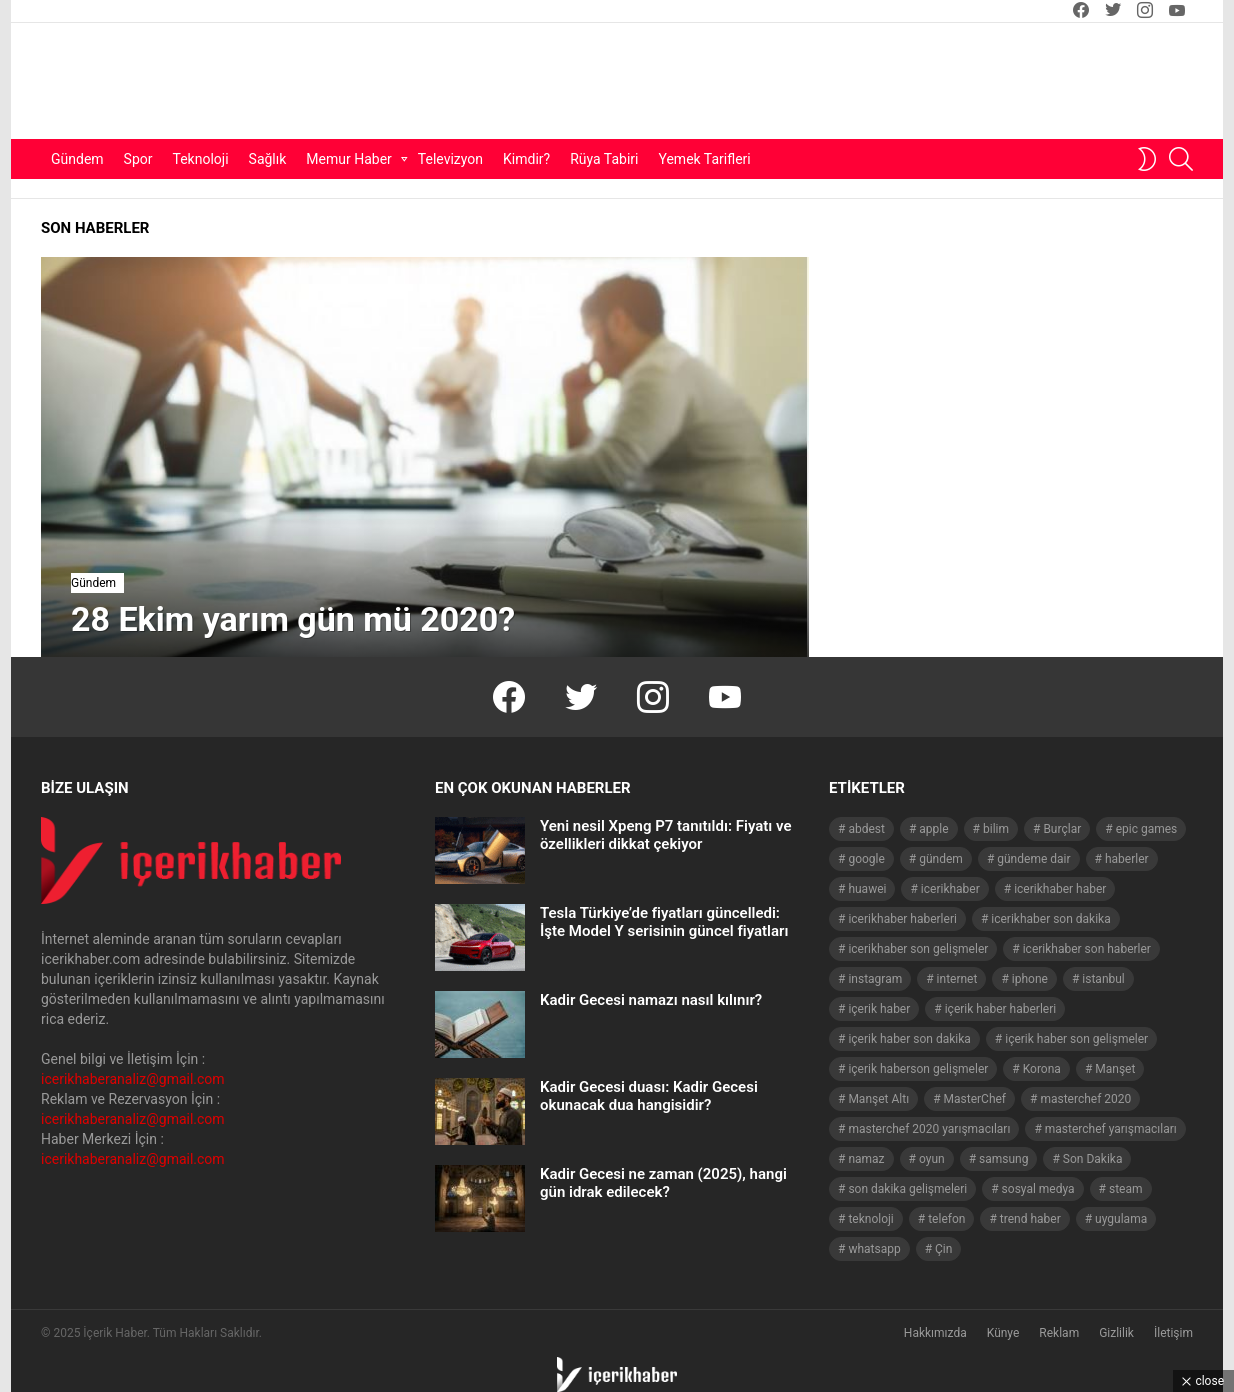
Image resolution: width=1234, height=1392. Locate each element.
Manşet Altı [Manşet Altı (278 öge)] (878, 1099)
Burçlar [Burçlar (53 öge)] (1062, 829)
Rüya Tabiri (604, 159)
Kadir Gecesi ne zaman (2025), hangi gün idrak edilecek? (663, 1183)
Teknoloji (201, 159)
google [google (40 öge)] (866, 859)
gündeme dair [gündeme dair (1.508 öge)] (1033, 859)
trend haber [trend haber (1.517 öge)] (1030, 1219)
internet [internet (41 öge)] (957, 979)
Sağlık (268, 159)
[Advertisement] (792, 81)
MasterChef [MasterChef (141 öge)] (975, 1099)
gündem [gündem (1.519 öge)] (941, 859)
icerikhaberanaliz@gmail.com (133, 1079)
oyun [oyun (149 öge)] (932, 1159)
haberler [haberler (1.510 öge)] (1127, 859)
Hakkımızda (935, 1333)
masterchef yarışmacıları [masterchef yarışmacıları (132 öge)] (1111, 1129)
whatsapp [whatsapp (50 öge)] (874, 1249)
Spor (138, 159)
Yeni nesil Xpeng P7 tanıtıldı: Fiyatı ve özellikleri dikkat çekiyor (666, 835)
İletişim (1173, 1333)
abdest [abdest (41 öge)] (866, 829)
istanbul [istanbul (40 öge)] (1103, 979)
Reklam (1059, 1333)
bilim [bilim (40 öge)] (996, 829)
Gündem (77, 159)
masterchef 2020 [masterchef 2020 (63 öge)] (1085, 1099)
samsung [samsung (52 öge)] (1003, 1159)
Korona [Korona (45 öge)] (1042, 1069)
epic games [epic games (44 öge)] (1147, 829)
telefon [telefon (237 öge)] (946, 1219)
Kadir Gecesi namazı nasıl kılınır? (651, 1000)
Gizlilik (1116, 1333)
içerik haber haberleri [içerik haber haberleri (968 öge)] (1000, 1009)
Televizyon (450, 159)
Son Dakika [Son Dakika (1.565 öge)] (1093, 1159)
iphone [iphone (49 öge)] (1030, 979)
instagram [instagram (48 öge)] (875, 979)
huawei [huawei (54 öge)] (867, 889)
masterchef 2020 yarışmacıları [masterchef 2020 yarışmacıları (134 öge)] (929, 1129)
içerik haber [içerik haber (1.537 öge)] (879, 1009)
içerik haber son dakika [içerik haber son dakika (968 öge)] (909, 1039)
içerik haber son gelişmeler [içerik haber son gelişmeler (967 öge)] (1076, 1039)
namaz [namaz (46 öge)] (866, 1159)
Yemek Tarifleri (704, 159)
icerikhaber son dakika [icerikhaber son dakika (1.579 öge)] (1050, 919)
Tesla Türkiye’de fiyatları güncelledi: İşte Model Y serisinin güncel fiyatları (664, 922)
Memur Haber (349, 159)
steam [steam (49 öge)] (1126, 1189)
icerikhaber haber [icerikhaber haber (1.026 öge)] (1060, 889)
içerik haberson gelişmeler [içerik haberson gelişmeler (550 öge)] (918, 1069)
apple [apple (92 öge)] (933, 829)
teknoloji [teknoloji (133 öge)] (870, 1219)
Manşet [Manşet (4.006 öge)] (1115, 1069)
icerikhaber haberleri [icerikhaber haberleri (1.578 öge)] (902, 919)
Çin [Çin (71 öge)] (943, 1249)
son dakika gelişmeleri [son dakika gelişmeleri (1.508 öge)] (907, 1189)
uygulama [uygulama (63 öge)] (1121, 1219)
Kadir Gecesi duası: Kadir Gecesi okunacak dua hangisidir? (649, 1096)
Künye (1003, 1333)
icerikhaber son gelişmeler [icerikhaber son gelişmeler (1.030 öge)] (918, 949)
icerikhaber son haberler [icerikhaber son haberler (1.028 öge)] (1087, 949)
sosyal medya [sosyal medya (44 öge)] (1038, 1189)
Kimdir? (526, 159)
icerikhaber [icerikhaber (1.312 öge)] (950, 889)
